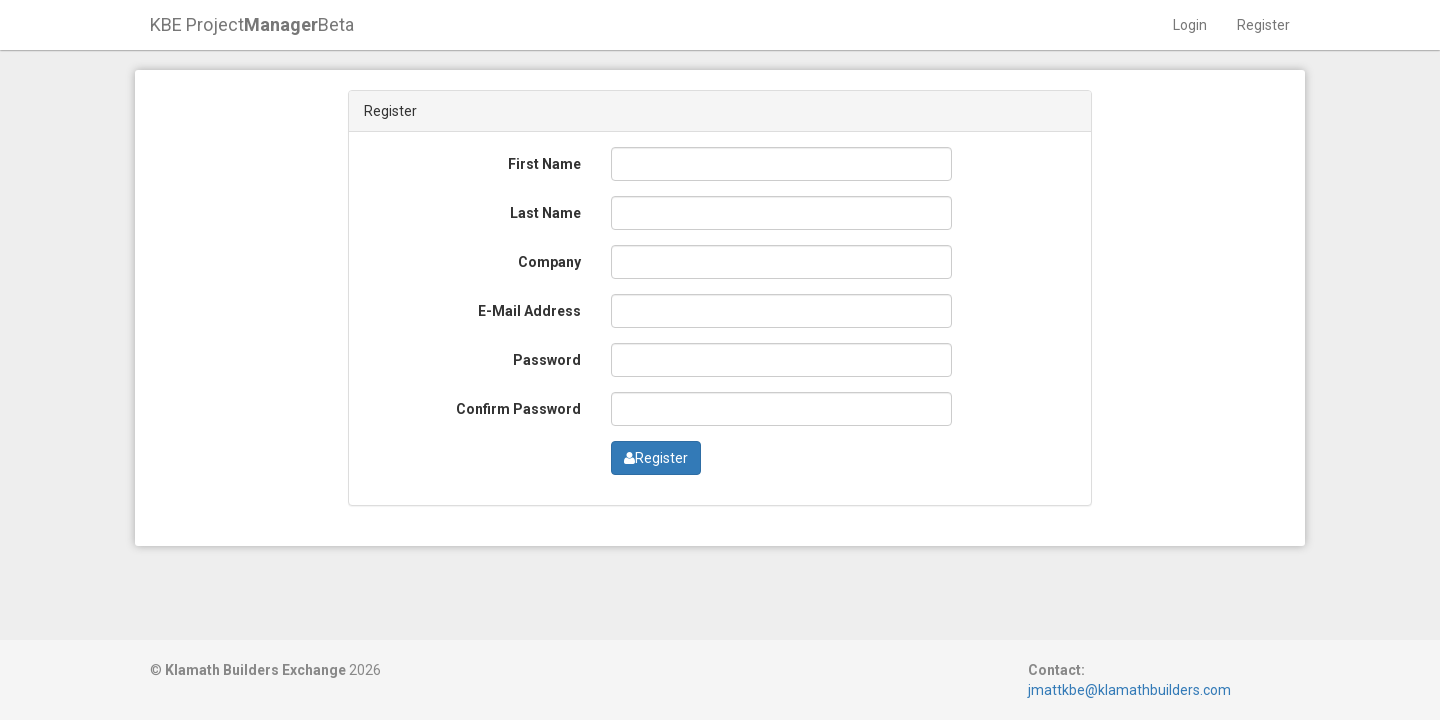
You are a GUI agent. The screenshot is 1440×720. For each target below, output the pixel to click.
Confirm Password (518, 409)
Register (1263, 25)
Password (547, 360)
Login (1190, 25)
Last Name (545, 213)
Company (549, 262)
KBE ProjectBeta (252, 24)
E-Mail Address (529, 311)
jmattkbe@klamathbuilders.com (1129, 690)
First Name (544, 164)
